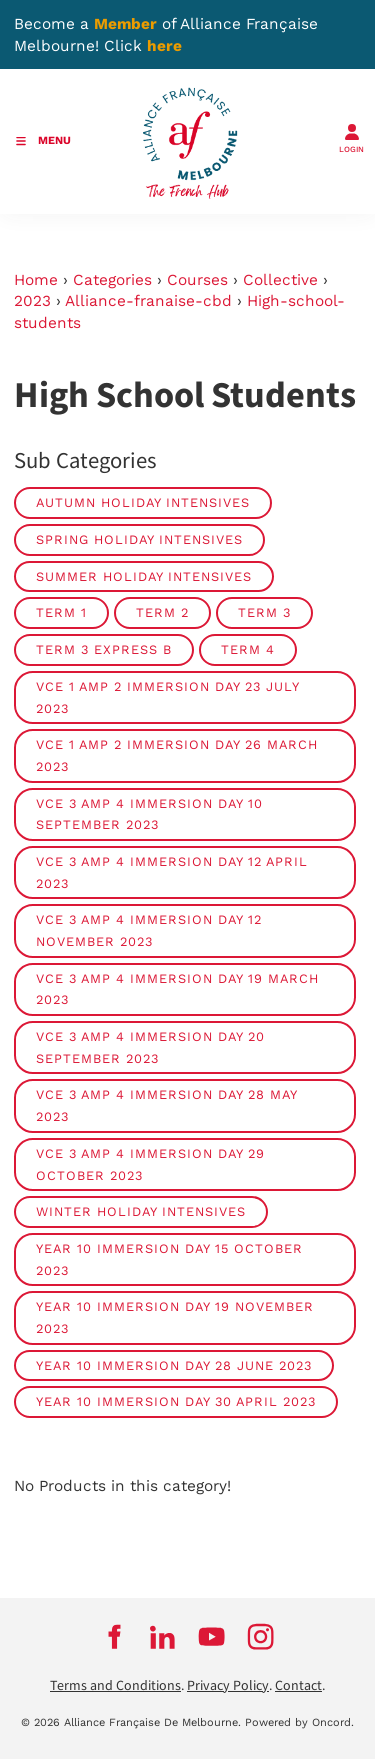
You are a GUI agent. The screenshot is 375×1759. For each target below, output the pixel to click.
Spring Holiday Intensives (139, 539)
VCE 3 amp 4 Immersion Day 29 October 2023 (150, 1164)
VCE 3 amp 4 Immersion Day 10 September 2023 (149, 814)
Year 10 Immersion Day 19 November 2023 (175, 1317)
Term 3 (264, 612)
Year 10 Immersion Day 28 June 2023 (174, 1365)
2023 (32, 301)
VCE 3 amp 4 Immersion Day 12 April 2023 (172, 872)
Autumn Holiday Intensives (143, 502)
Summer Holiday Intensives (144, 576)
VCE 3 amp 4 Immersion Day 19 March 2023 (177, 989)
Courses (197, 280)
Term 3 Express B (104, 649)
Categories (112, 280)
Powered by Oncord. (299, 1722)
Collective (280, 280)
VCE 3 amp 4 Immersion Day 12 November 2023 (149, 930)
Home (36, 280)
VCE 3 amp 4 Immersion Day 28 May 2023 (167, 1105)
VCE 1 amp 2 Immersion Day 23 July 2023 (168, 697)
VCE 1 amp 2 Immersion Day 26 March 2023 (177, 755)
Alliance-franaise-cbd (148, 301)
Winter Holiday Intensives (141, 1211)
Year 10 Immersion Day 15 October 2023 (169, 1259)
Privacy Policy (228, 1686)
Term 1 (61, 612)
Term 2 (162, 612)
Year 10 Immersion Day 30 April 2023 (176, 1401)
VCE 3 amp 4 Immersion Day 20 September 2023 (150, 1047)
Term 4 (248, 649)
